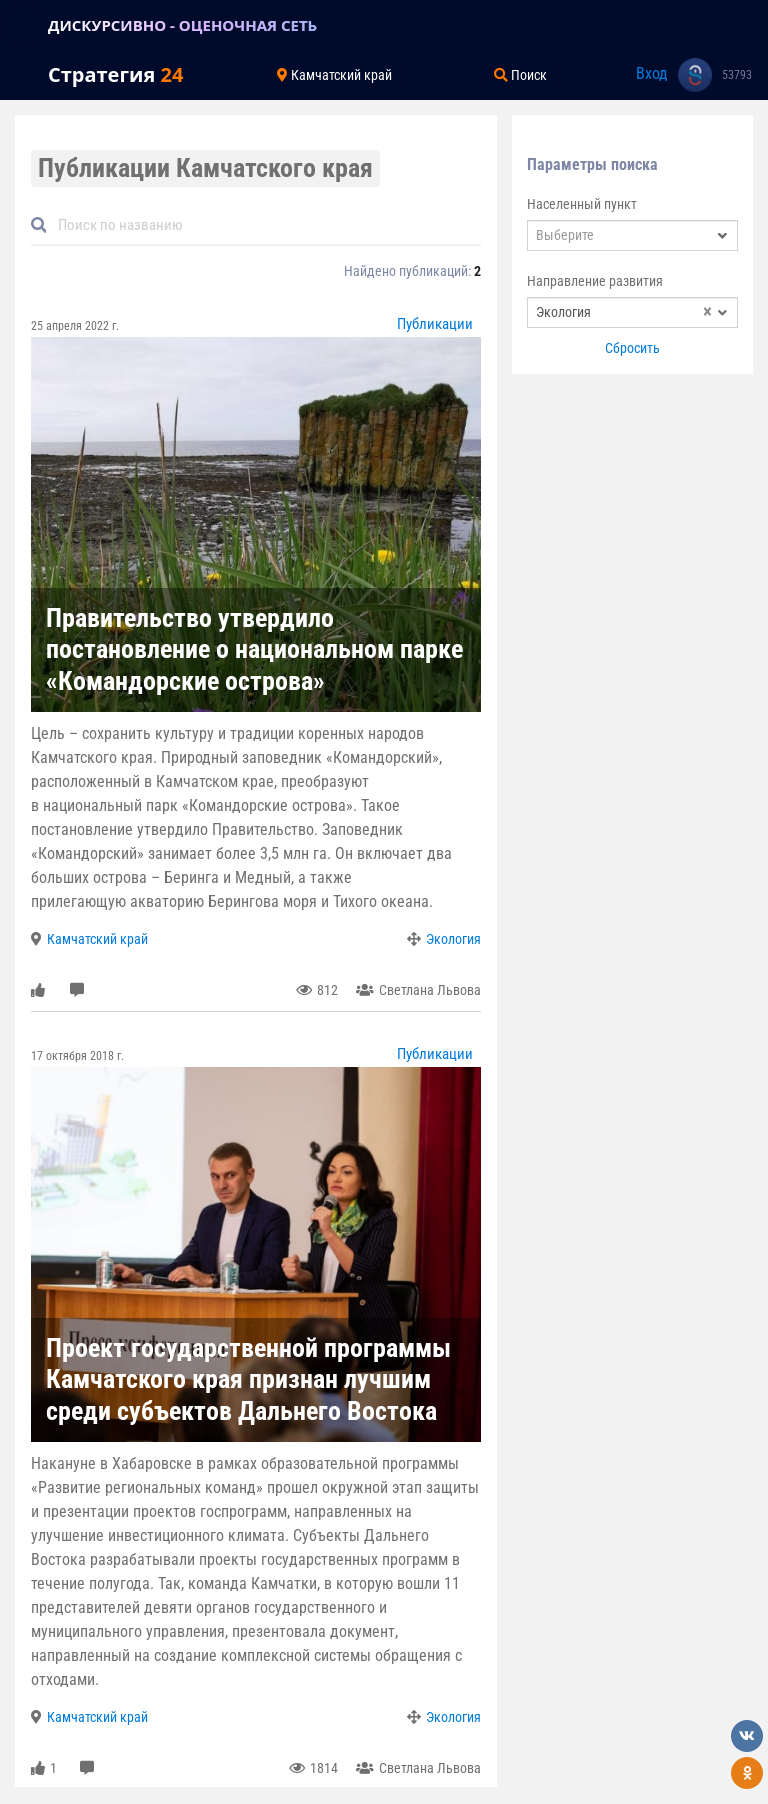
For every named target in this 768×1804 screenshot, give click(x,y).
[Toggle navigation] (24, 25)
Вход (652, 73)
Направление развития (595, 281)
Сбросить (632, 348)
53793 (737, 75)
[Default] (264, 225)
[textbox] (632, 235)
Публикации (435, 324)
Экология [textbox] (624, 312)
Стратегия (115, 74)
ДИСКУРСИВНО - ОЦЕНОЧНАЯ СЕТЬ (182, 25)
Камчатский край (97, 939)
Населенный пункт (582, 204)
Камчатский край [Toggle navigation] (334, 75)
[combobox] (632, 235)
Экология (453, 939)
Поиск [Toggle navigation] (520, 75)
